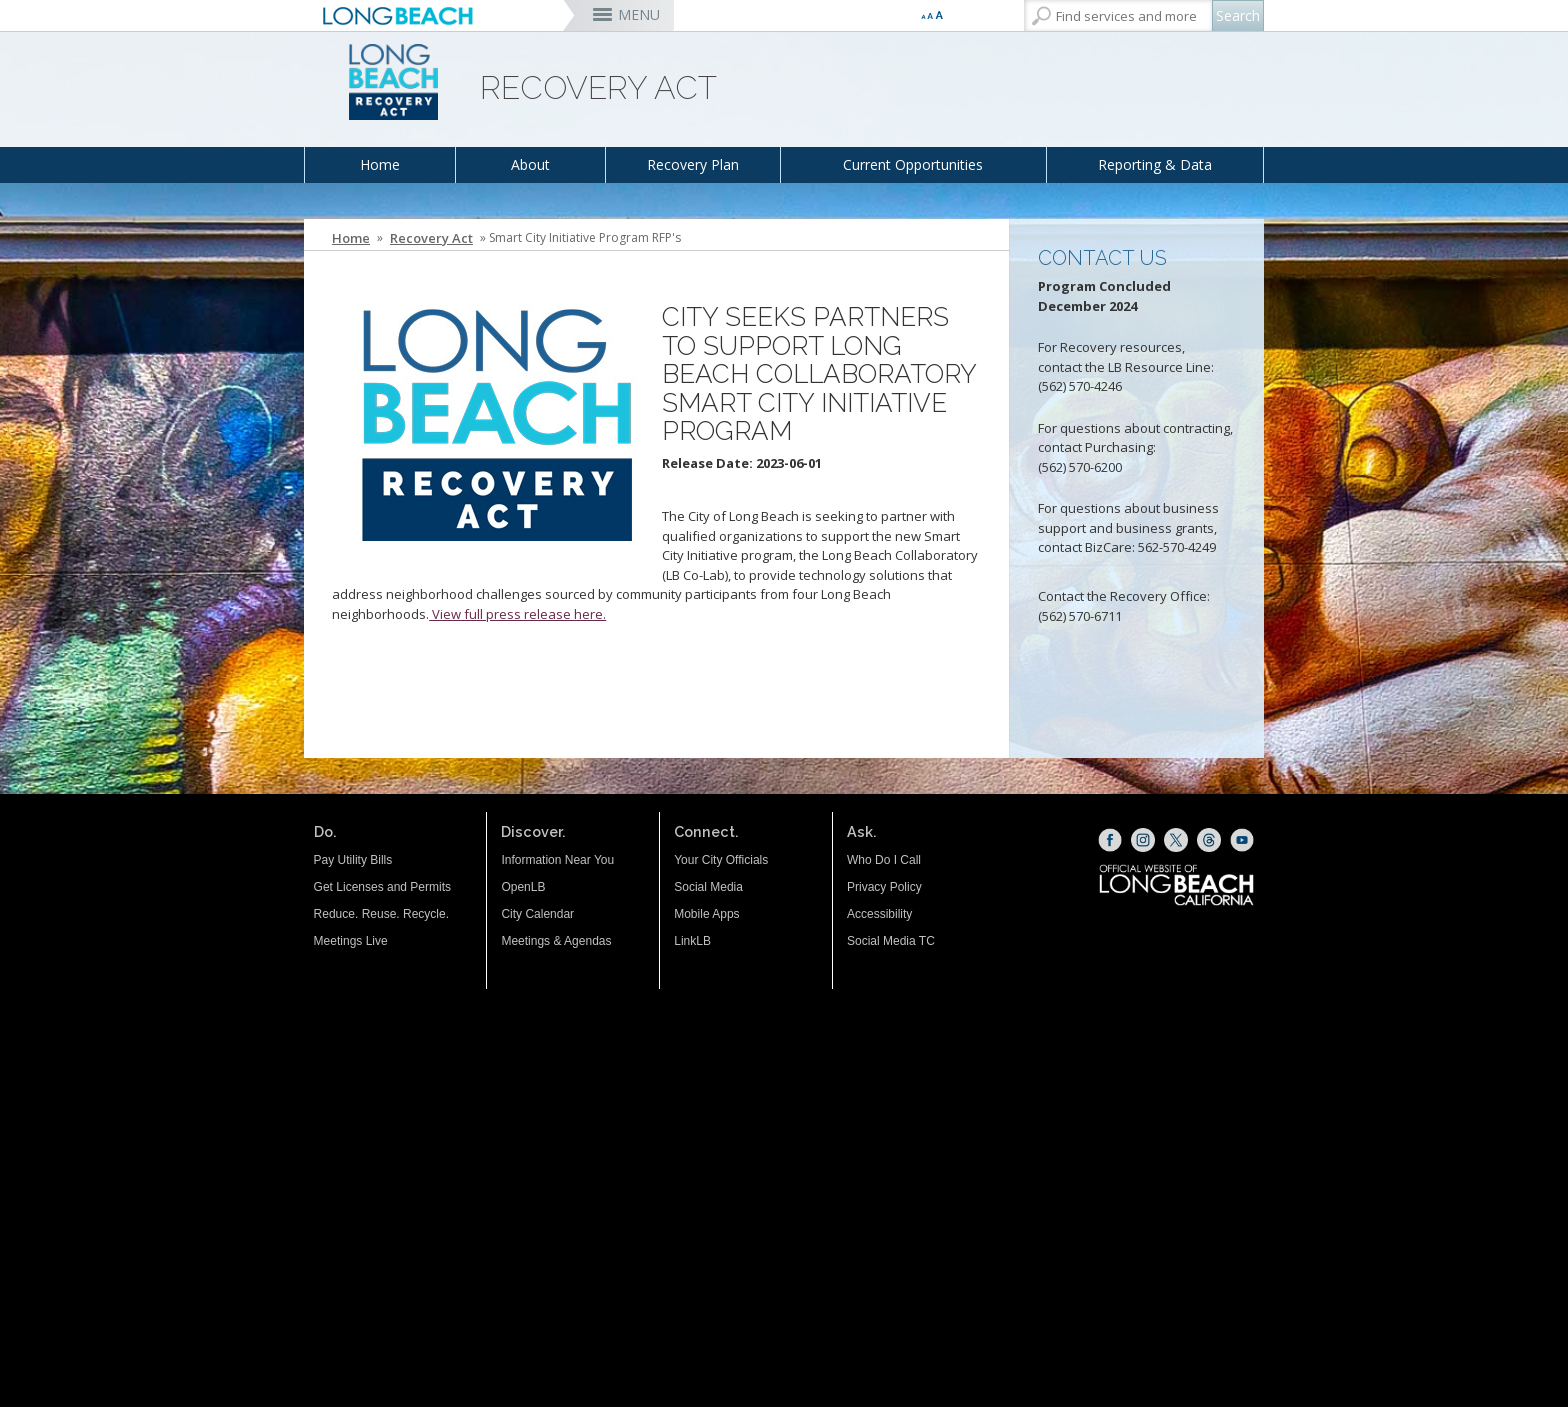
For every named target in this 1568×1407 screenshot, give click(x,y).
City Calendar (537, 914)
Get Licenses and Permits (382, 887)
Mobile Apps (706, 914)
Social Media (708, 887)
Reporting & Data (1155, 164)
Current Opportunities (913, 164)
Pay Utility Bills (353, 860)
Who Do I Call (884, 860)
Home (380, 164)
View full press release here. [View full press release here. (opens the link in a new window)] (517, 614)
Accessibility (879, 914)
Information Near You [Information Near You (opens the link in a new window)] (557, 860)
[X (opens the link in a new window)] (1176, 840)
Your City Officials (721, 860)
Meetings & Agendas (556, 941)
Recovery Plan (693, 164)
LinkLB (692, 941)
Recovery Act (431, 238)
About (530, 164)
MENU (639, 14)
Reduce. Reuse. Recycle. (381, 914)
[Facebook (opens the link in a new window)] (1110, 840)
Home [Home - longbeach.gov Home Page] (351, 238)
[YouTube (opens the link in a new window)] (1242, 840)
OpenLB (523, 887)
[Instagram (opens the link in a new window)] (1143, 840)
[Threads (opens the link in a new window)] (1209, 840)
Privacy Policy (884, 887)
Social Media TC (891, 941)
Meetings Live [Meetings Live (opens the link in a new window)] (351, 941)
